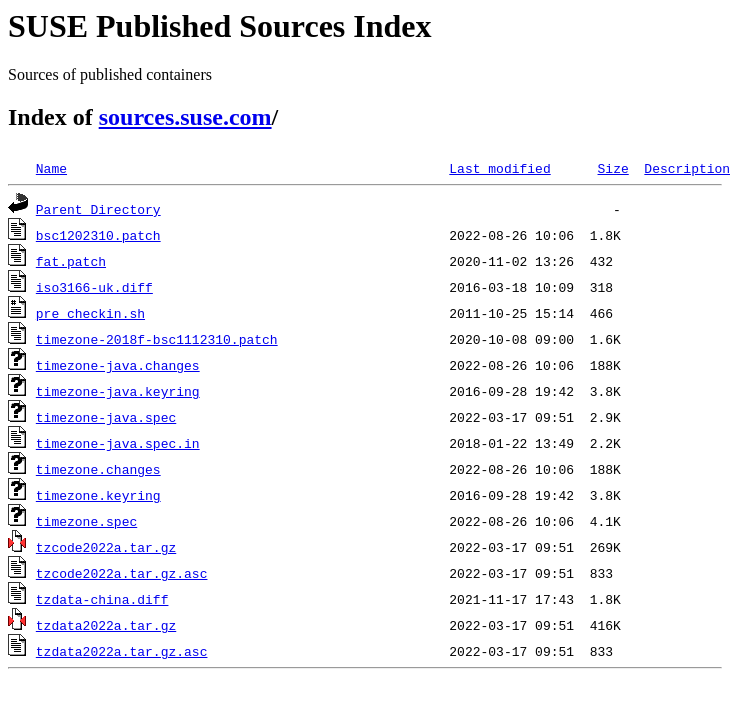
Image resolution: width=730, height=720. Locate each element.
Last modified (499, 168)
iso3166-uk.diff (94, 287)
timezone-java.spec (106, 417)
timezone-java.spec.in (118, 443)
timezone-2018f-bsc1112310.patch (157, 339)
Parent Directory (98, 209)
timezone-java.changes (118, 365)
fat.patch (71, 261)
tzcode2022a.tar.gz (106, 547)
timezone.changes (98, 469)
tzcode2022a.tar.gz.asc (122, 573)
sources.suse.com (185, 117)
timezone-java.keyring (118, 391)
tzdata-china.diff (102, 599)
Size (612, 168)
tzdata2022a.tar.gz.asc (122, 651)
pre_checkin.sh (90, 313)
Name (51, 168)
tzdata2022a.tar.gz (106, 625)
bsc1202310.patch (98, 235)
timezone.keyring (98, 495)
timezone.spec (86, 521)
